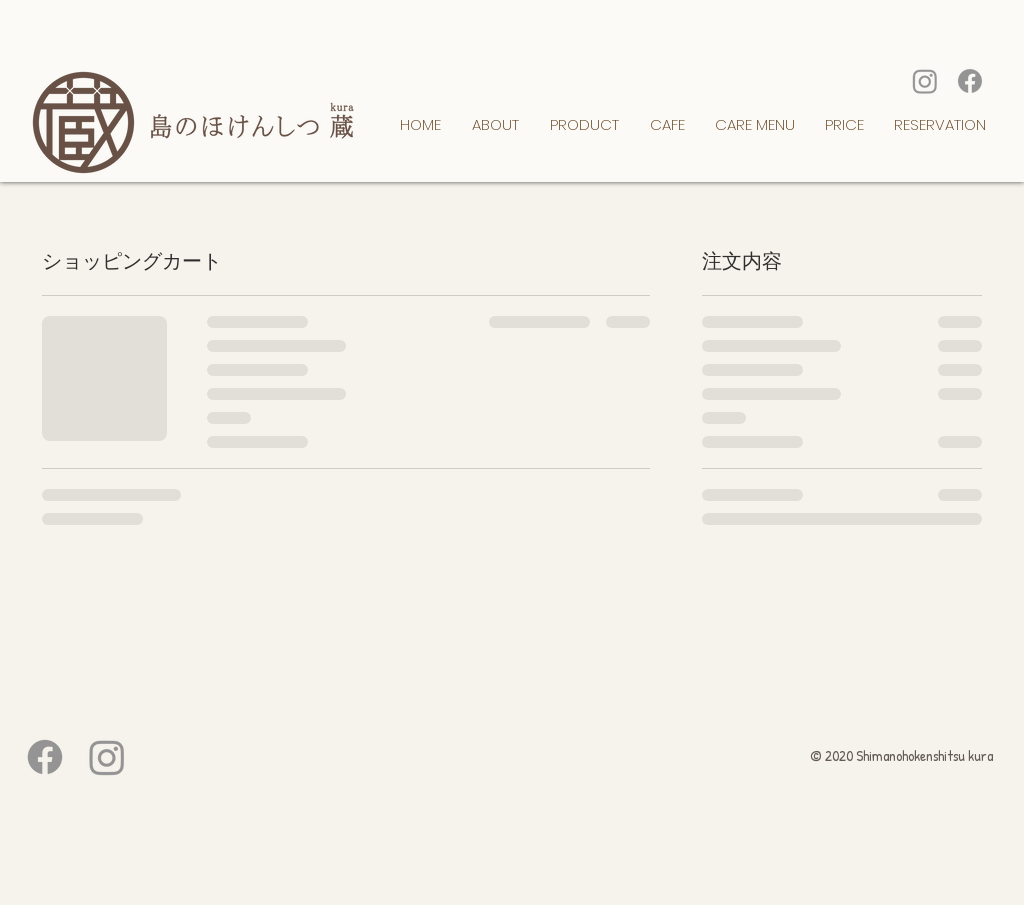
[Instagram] (925, 81)
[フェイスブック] (970, 81)
